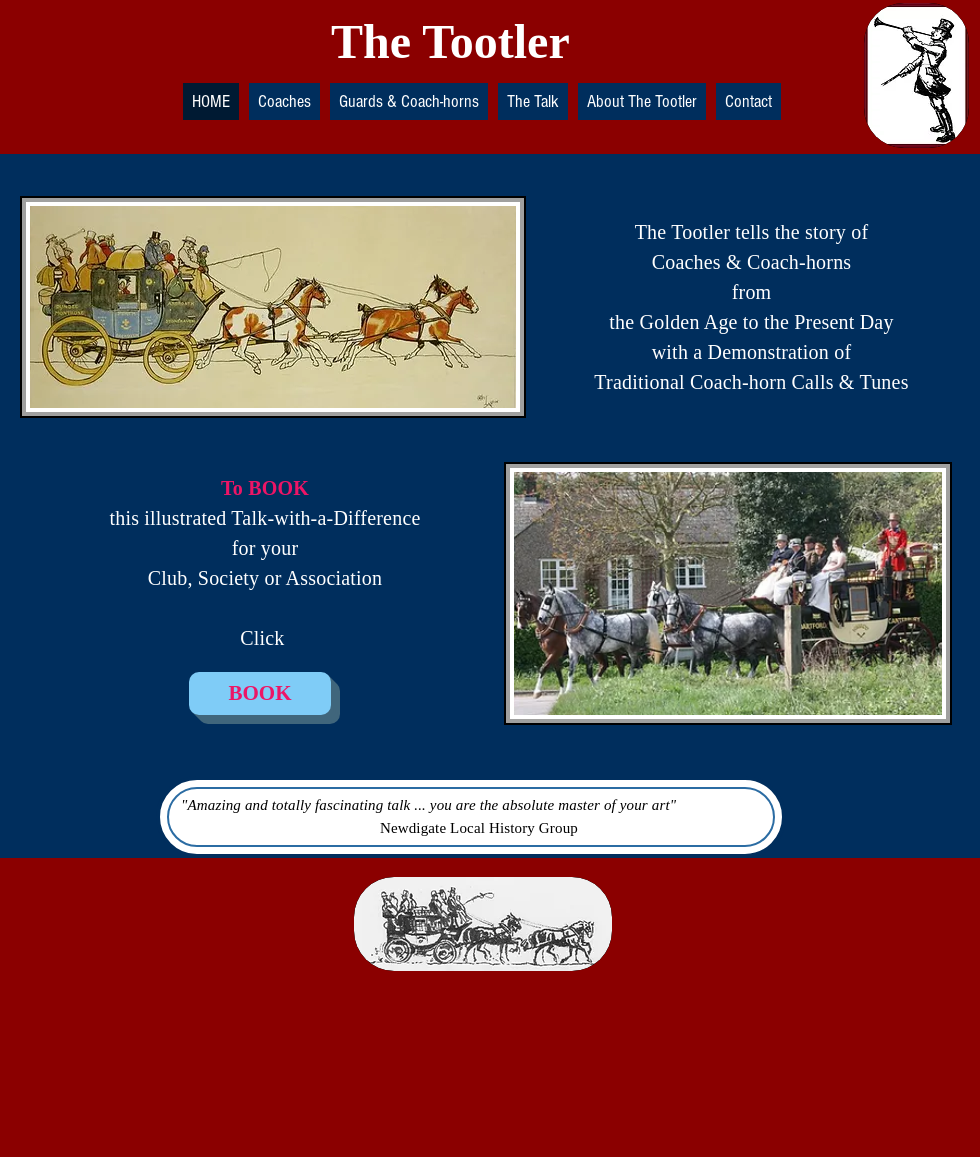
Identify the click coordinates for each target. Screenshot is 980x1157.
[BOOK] (260, 693)
